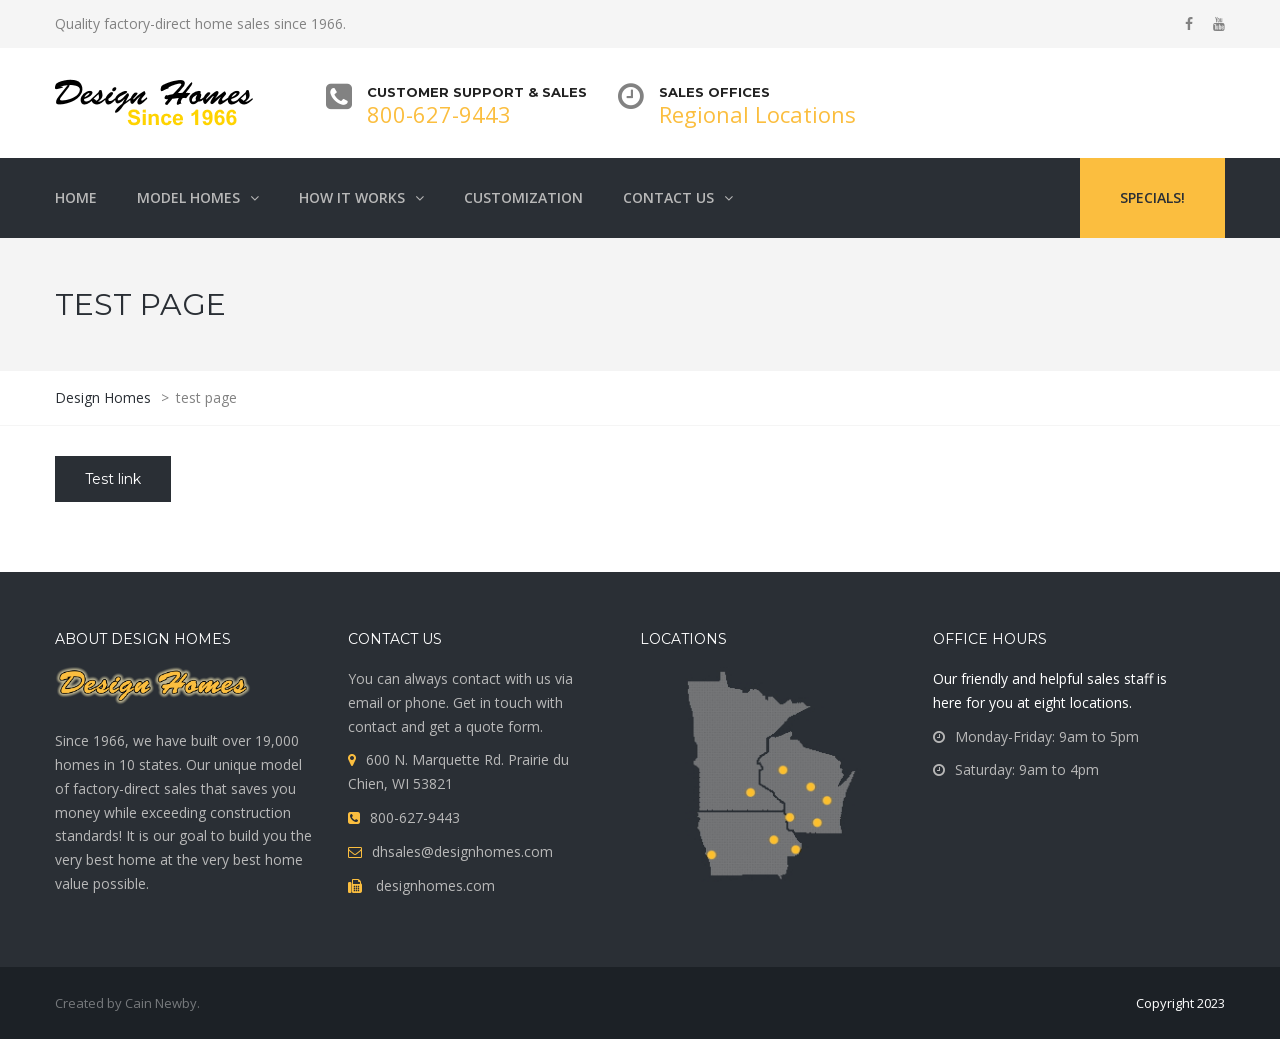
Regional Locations (757, 114)
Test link (113, 479)
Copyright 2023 (1180, 1003)
